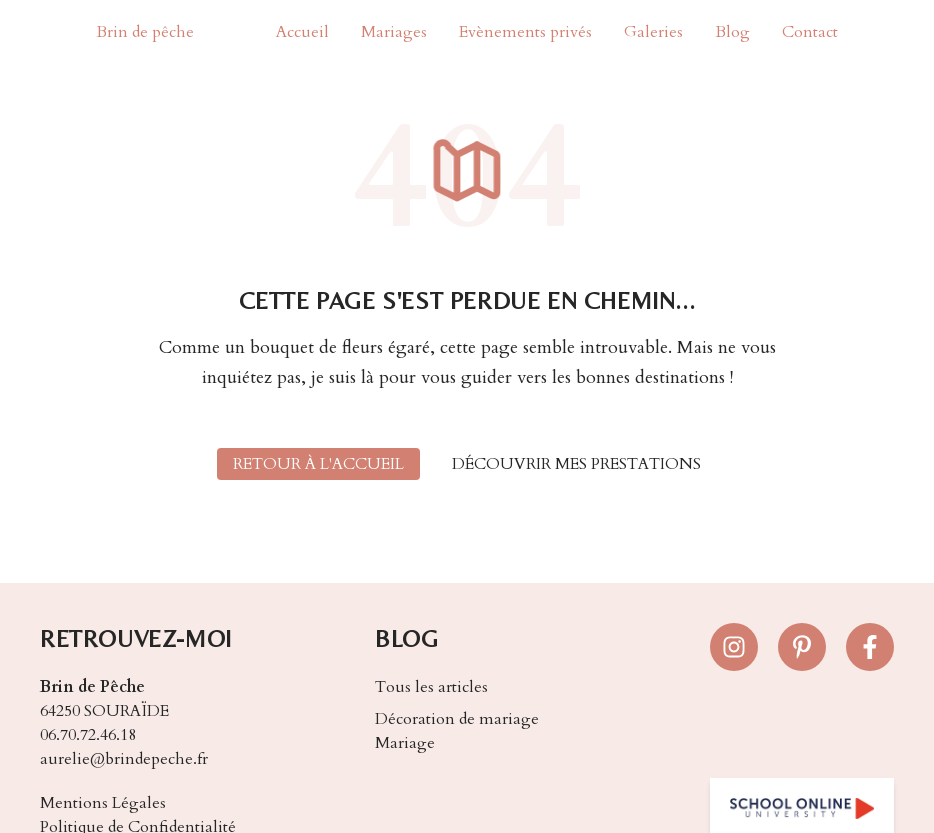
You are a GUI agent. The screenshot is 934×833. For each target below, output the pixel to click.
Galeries (653, 32)
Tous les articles (431, 687)
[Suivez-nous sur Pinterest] (802, 647)
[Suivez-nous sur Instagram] (734, 647)
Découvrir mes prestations (576, 464)
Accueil (302, 32)
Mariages (394, 32)
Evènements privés (525, 32)
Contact (810, 32)
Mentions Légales (103, 803)
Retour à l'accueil (318, 464)
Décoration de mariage (457, 719)
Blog (732, 32)
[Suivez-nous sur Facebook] (870, 647)
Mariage (405, 743)
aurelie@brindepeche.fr (124, 759)
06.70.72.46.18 (88, 735)
